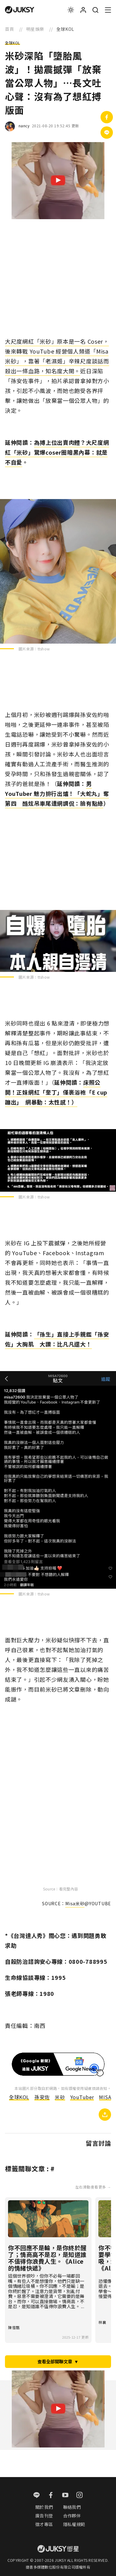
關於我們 (44, 2507)
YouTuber (82, 2097)
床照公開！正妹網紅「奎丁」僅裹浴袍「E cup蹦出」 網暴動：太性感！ (56, 1092)
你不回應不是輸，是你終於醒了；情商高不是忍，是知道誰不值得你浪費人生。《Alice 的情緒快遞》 (47, 2257)
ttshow (44, 648)
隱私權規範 (74, 2524)
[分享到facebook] (107, 117)
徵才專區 (44, 2524)
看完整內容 (68, 1888)
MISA (105, 2097)
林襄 (102, 2322)
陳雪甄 (14, 2327)
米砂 (60, 2097)
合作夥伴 (72, 2516)
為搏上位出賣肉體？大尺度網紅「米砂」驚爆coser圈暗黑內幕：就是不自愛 (57, 452)
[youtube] (65, 2495)
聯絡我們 (72, 2507)
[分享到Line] (107, 132)
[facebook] (51, 2495)
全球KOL (12, 43)
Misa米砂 (74, 1903)
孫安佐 (42, 2097)
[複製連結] (105, 2114)
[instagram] (79, 2495)
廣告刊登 (44, 2516)
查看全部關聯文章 (57, 2361)
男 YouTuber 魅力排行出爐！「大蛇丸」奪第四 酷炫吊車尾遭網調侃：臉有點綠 (57, 793)
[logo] (19, 10)
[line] (36, 2495)
